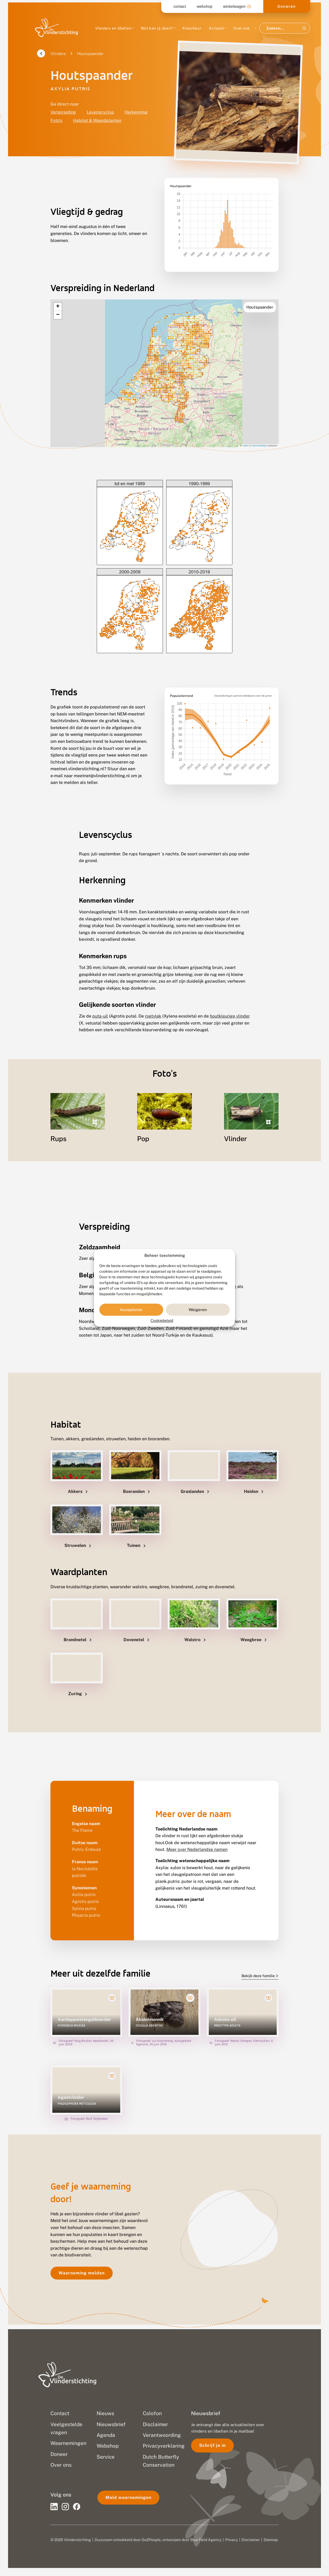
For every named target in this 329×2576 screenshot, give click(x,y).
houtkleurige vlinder (230, 1016)
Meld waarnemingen (128, 2497)
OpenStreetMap (259, 445)
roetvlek (153, 1016)
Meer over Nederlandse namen (197, 1849)
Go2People (151, 2540)
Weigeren (198, 1309)
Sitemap (271, 2540)
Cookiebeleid (162, 1321)
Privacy (231, 2540)
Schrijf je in (212, 2445)
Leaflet (244, 445)
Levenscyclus (100, 112)
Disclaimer (251, 2540)
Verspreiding (63, 112)
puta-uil (100, 1016)
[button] (58, 307)
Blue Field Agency (205, 2540)
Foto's (56, 120)
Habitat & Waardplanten (97, 120)
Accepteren (131, 1309)
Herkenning (136, 112)
